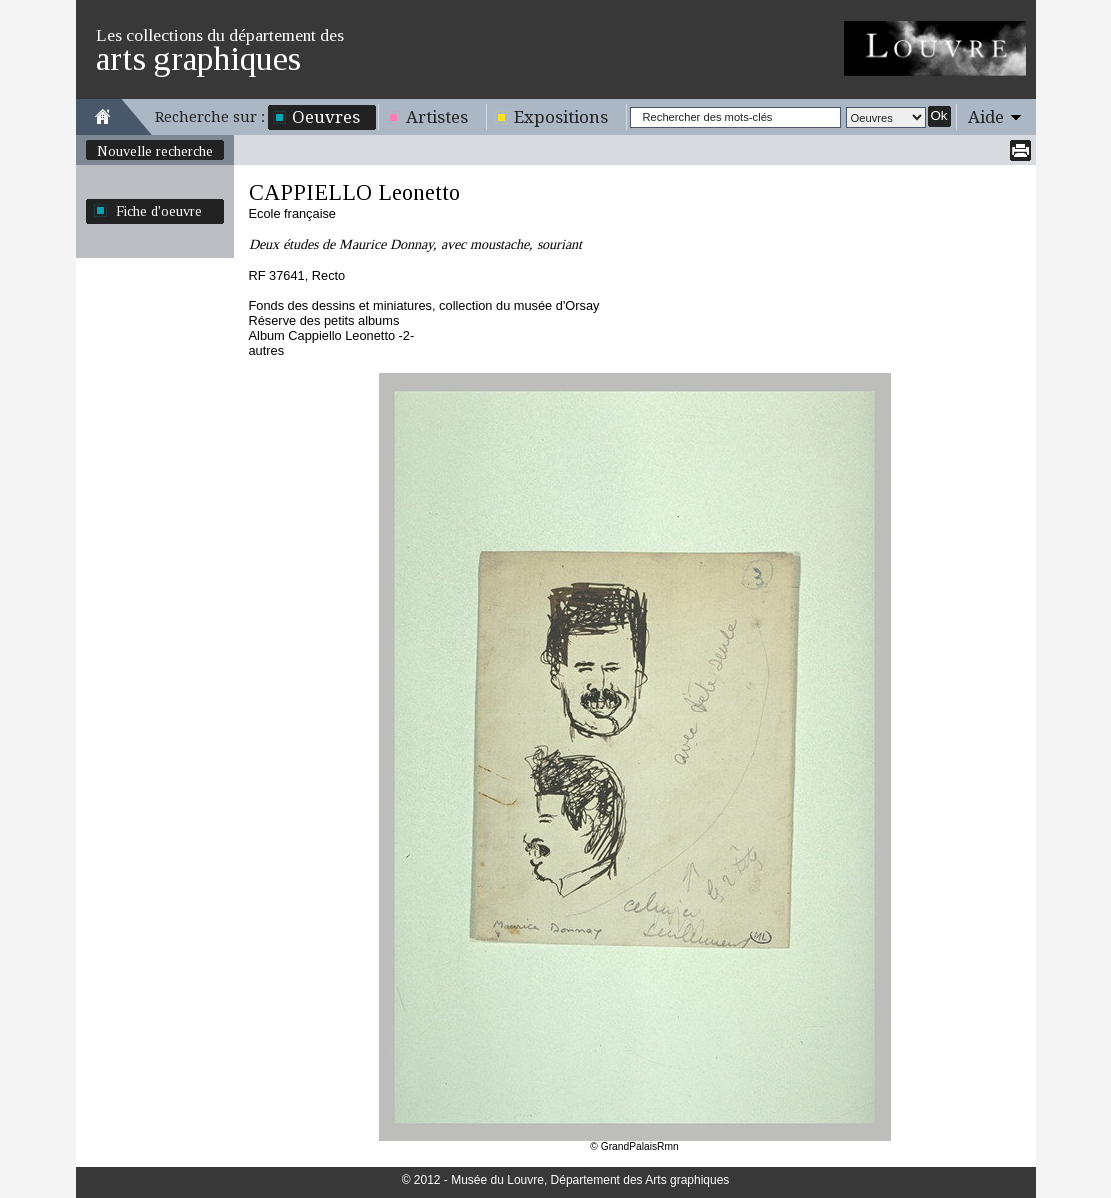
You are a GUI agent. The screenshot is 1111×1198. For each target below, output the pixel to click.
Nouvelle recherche (155, 151)
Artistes (437, 117)
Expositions (561, 117)
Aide (986, 117)
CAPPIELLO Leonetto (354, 192)
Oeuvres (326, 117)
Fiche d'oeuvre (159, 211)
